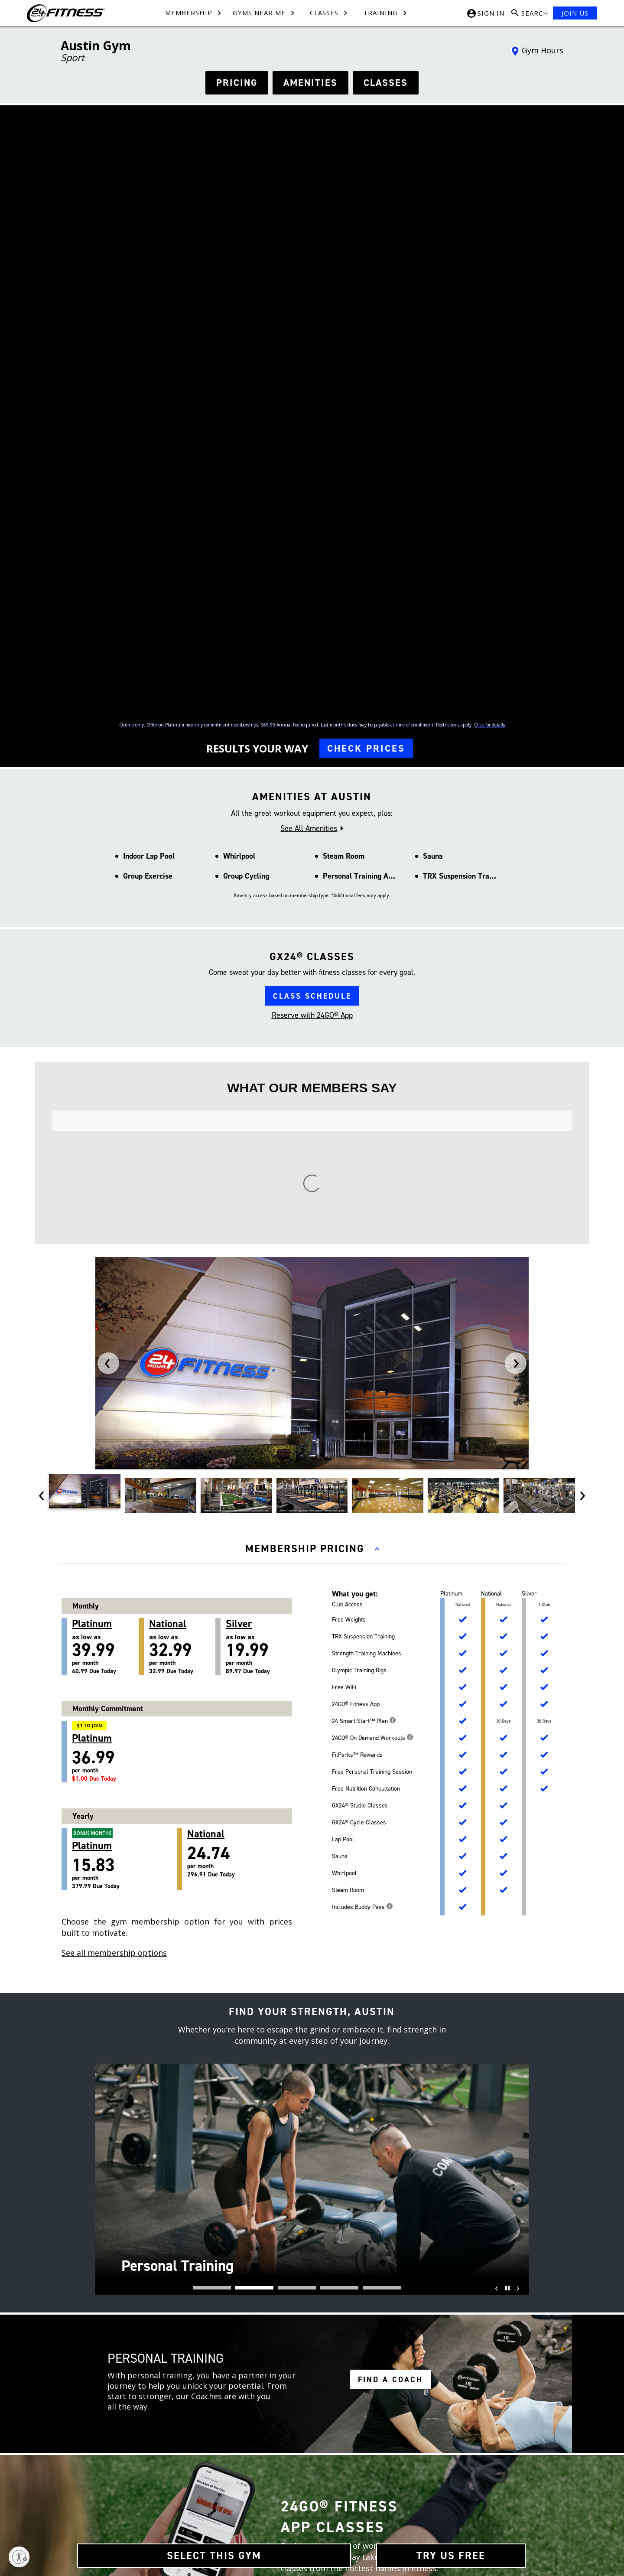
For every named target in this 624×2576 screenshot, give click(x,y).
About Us (117, 2458)
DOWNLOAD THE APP (338, 2022)
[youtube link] (330, 2300)
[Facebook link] (400, 2462)
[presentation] (108, 793)
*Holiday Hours (434, 2269)
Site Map (116, 2487)
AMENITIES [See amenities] (310, 82)
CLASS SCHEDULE (312, 621)
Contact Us (201, 2458)
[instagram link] (330, 2255)
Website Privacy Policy (298, 2517)
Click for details (489, 350)
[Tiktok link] (433, 2462)
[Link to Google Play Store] (424, 2493)
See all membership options (114, 1383)
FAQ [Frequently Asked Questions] (193, 2502)
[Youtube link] (450, 2462)
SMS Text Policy (289, 2502)
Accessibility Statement (299, 2532)
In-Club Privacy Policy (296, 2487)
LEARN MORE (386, 2086)
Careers (116, 2473)
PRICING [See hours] (236, 82)
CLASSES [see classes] (386, 82)
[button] (212, 1718)
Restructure (120, 2517)
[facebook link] (330, 2232)
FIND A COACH (390, 1809)
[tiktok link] (330, 2277)
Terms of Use (287, 2458)
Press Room (121, 2502)
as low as (105, 1077)
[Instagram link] (417, 2462)
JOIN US (575, 13)
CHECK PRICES (366, 373)
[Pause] (506, 1724)
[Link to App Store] (487, 2493)
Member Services (209, 2487)
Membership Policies (296, 2473)
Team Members (207, 2473)
